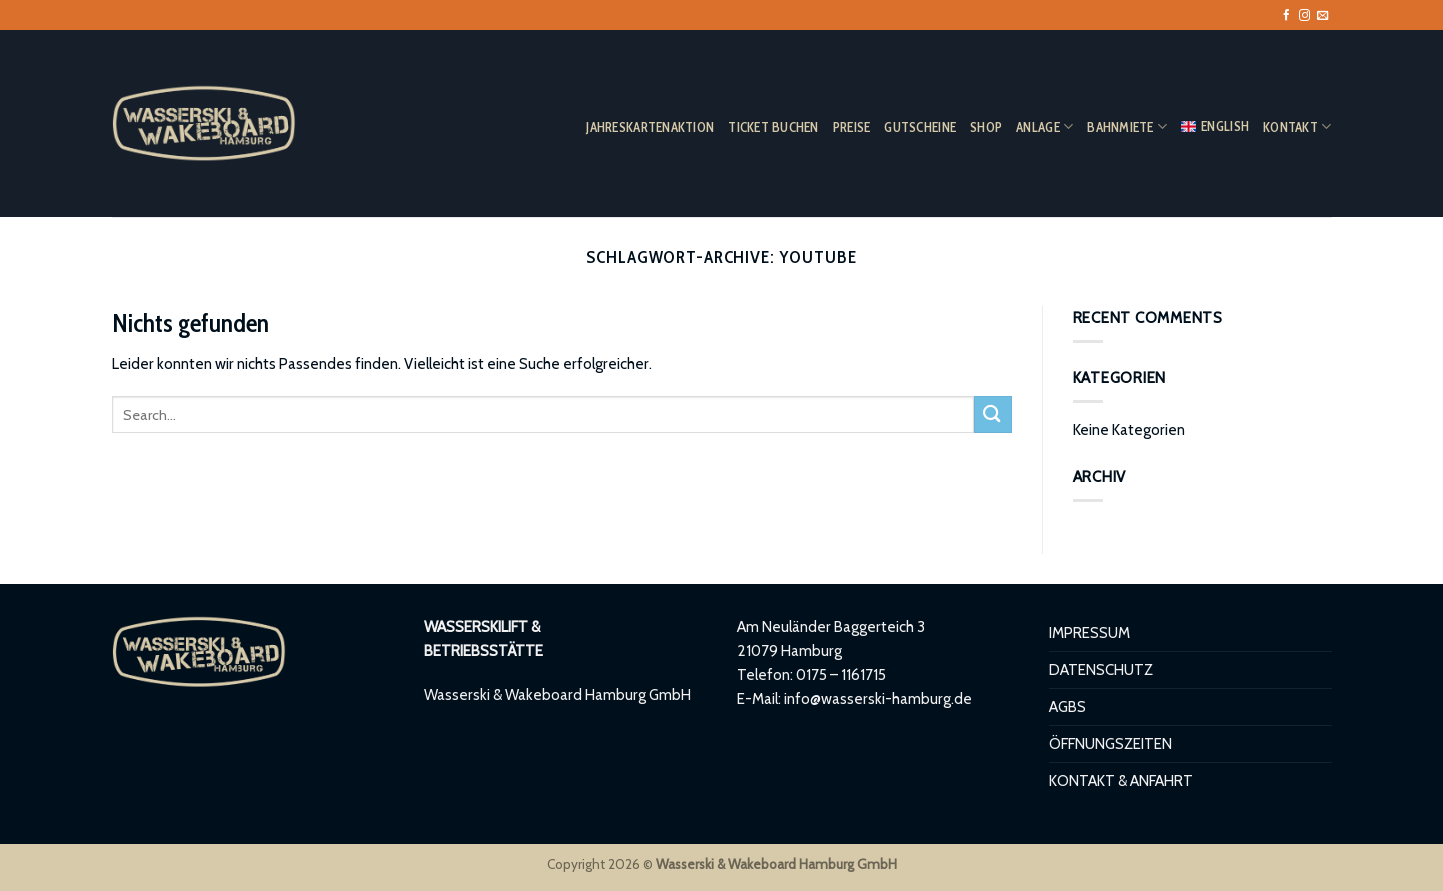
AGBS (1067, 706)
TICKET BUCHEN (773, 127)
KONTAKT (1297, 126)
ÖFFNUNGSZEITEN (1110, 743)
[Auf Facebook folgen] (1286, 16)
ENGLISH (1215, 126)
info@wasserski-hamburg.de (878, 698)
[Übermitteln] (993, 414)
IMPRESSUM (1089, 632)
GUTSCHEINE (920, 127)
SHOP (986, 127)
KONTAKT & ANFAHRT (1121, 780)
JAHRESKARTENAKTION (650, 127)
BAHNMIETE (1127, 126)
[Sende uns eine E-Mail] (1322, 16)
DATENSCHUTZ (1101, 669)
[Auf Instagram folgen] (1304, 16)
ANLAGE (1044, 126)
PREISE (852, 127)
